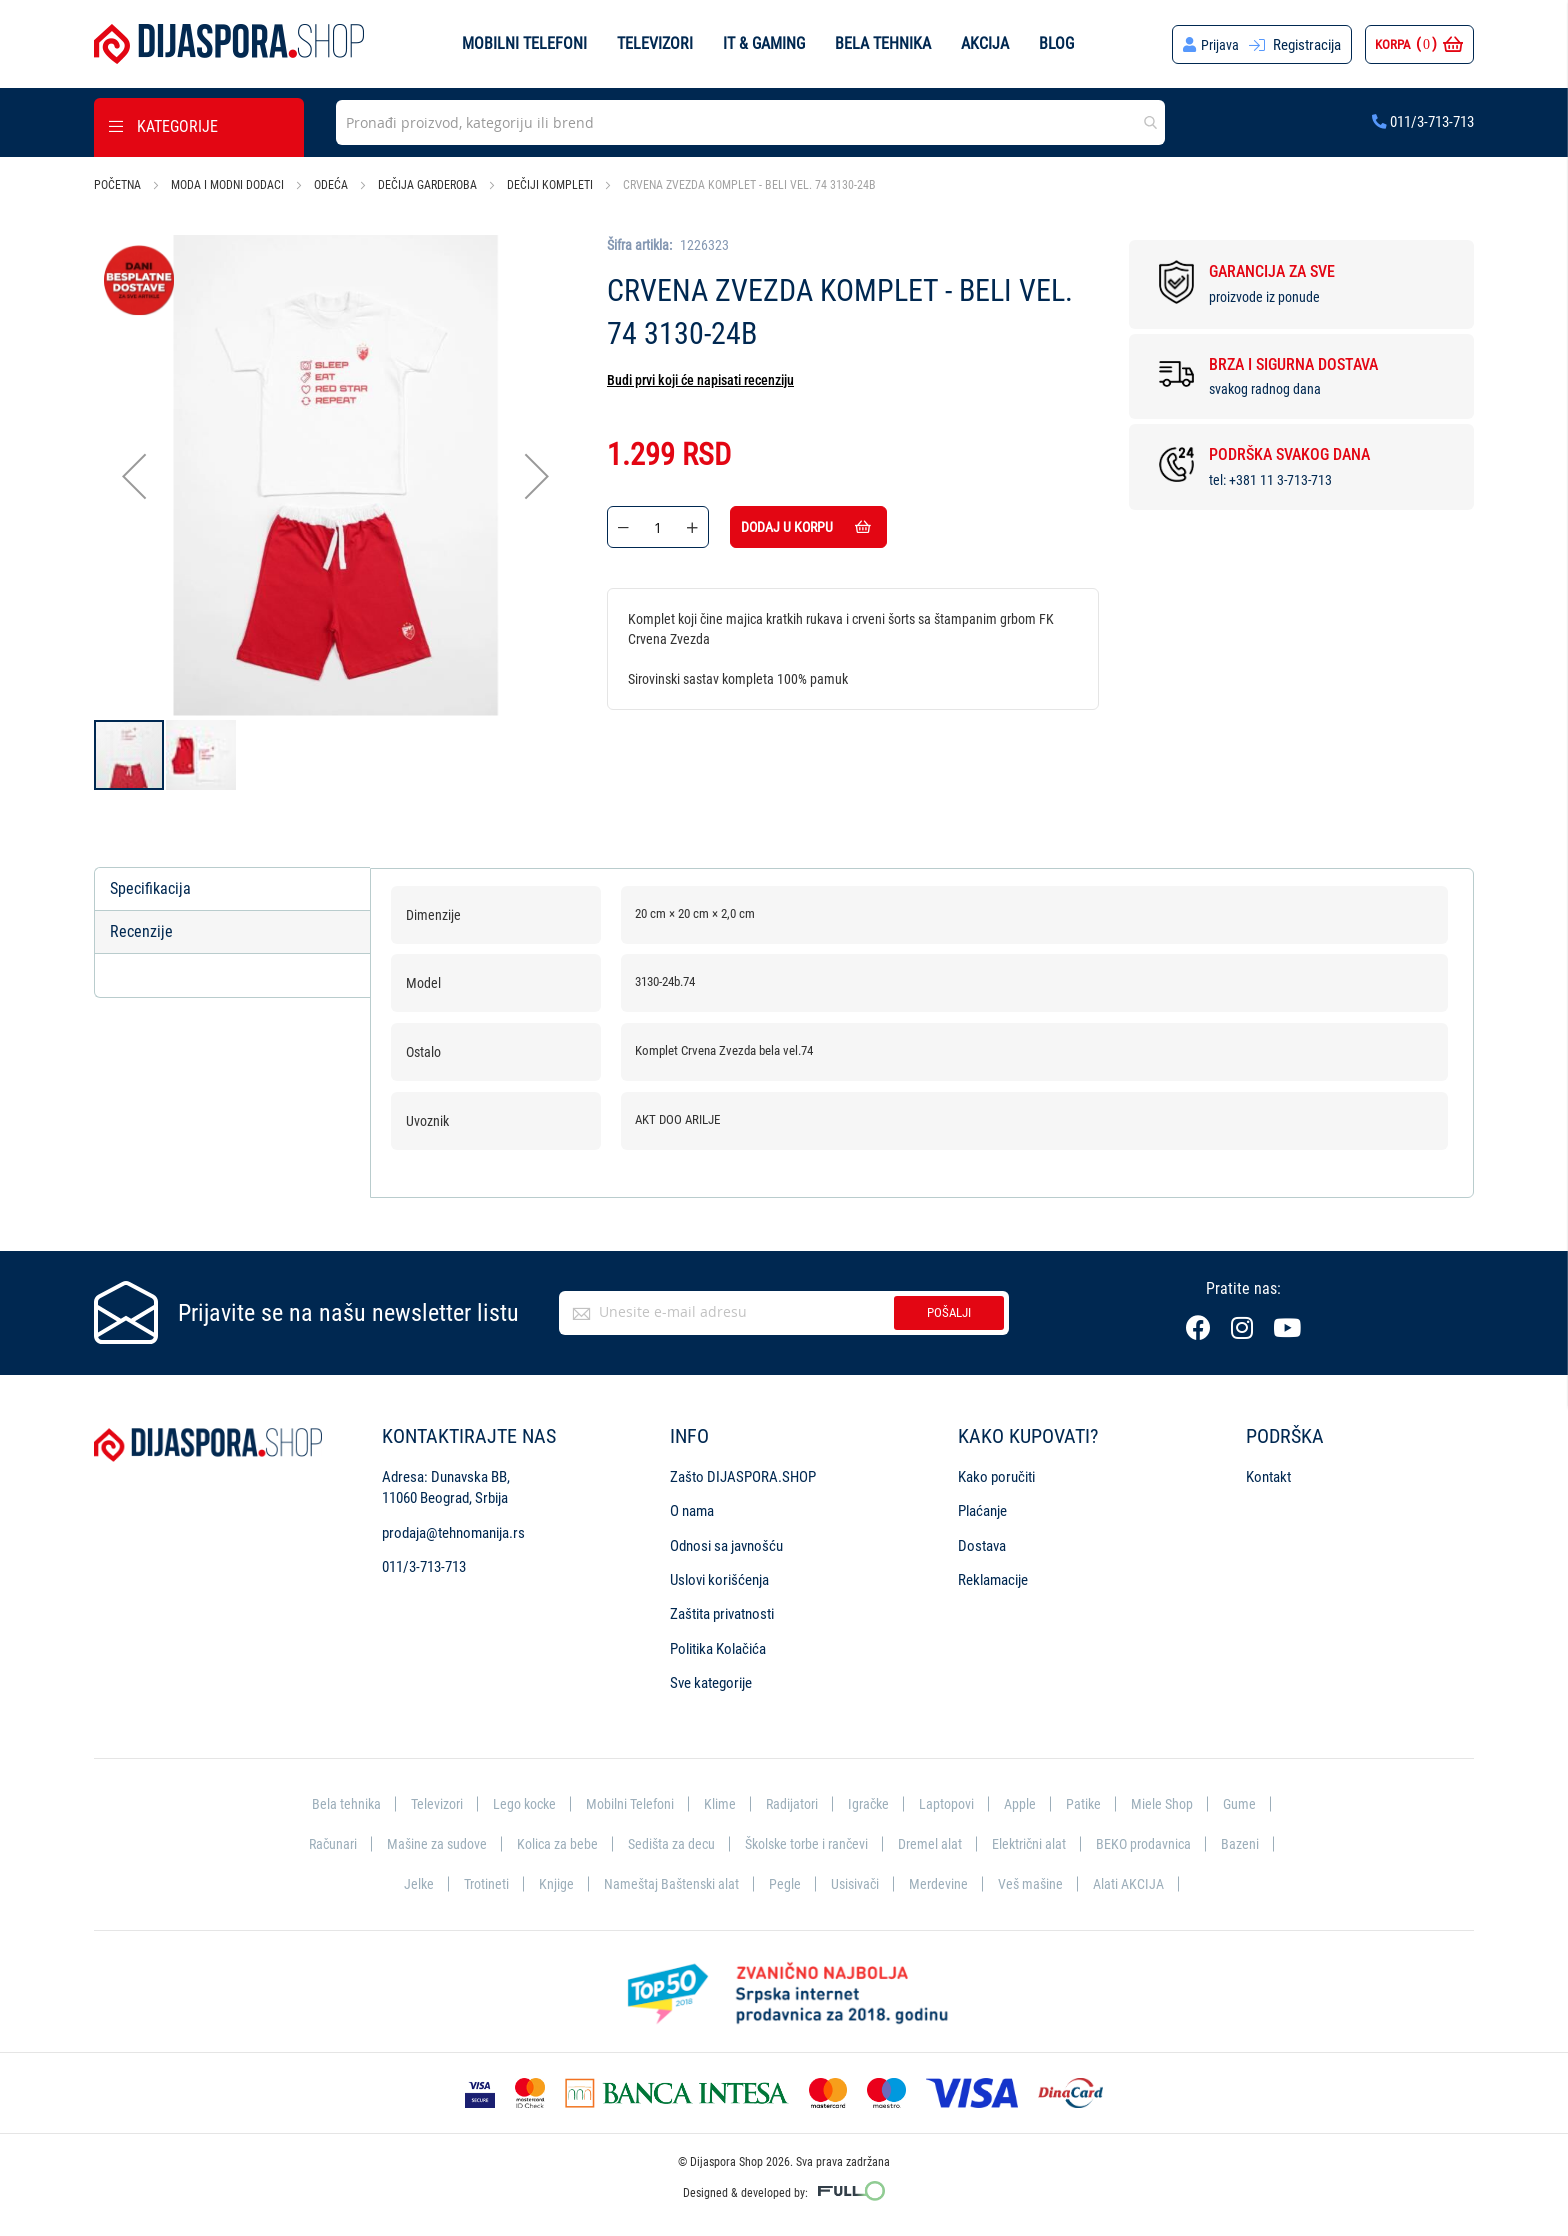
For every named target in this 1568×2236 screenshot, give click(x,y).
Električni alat (1039, 1842)
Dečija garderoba (427, 185)
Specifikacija (150, 888)
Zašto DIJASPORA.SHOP (743, 1474)
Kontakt (1268, 1474)
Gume (1253, 1800)
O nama (692, 1508)
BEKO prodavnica (1157, 1842)
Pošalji (949, 1309)
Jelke (410, 1883)
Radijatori (794, 1800)
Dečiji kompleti (550, 185)
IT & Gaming (764, 43)
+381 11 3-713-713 (1280, 480)
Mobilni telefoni (524, 43)
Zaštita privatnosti (722, 1611)
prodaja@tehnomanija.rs (453, 1529)
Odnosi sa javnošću (726, 1542)
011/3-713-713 (1423, 122)
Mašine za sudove (426, 1842)
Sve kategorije (711, 1680)
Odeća (331, 185)
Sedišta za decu (667, 1842)
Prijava (1219, 45)
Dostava (982, 1542)
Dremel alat (938, 1842)
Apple (1029, 1800)
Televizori (655, 43)
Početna (117, 185)
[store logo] (229, 44)
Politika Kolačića (718, 1646)
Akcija (985, 43)
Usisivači (855, 1883)
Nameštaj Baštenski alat (668, 1883)
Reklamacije (993, 1577)
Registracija (1307, 45)
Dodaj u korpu (831, 527)
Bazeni (1256, 1842)
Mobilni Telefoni (629, 1800)
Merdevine (941, 1883)
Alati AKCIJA (1135, 1883)
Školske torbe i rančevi (809, 1842)
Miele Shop (1174, 1800)
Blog (1056, 43)
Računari (318, 1842)
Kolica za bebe (550, 1842)
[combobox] (750, 122)
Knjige (551, 1883)
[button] (134, 476)
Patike (1094, 1800)
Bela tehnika (883, 43)
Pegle (784, 1883)
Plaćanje (982, 1508)
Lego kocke (519, 1800)
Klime (721, 1800)
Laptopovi (954, 1800)
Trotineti (480, 1883)
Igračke (874, 1800)
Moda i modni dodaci (227, 185)
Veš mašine (1034, 1883)
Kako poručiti (996, 1474)
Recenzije (141, 932)
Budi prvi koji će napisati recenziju (700, 380)
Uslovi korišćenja (719, 1577)
